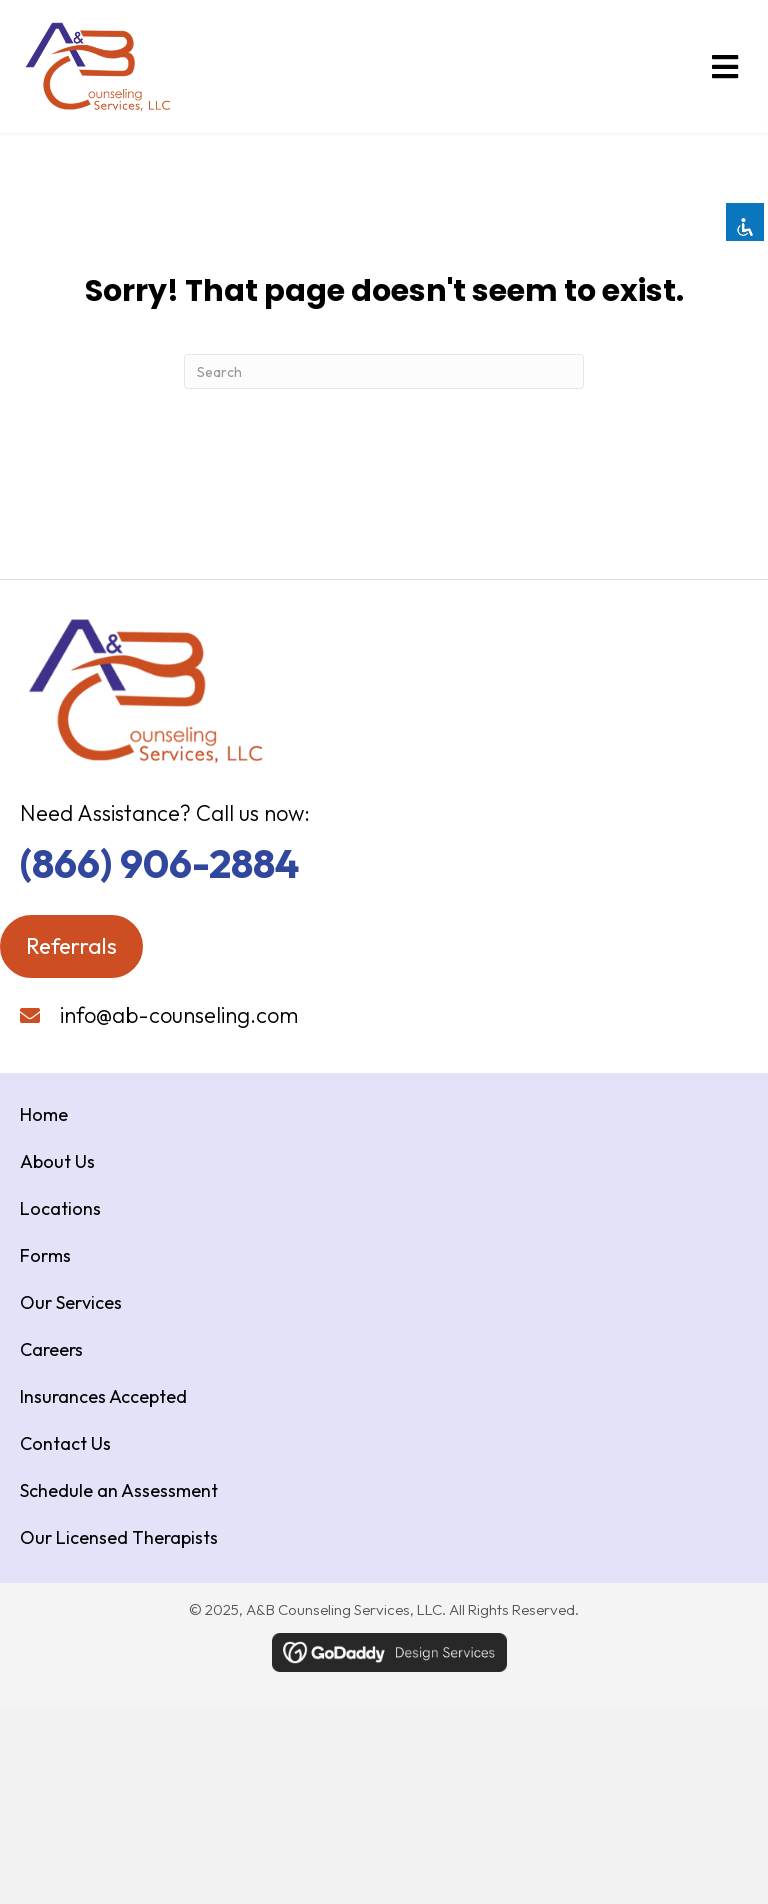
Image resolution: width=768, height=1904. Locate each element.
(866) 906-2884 (159, 863)
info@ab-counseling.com (179, 1015)
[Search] (384, 371)
